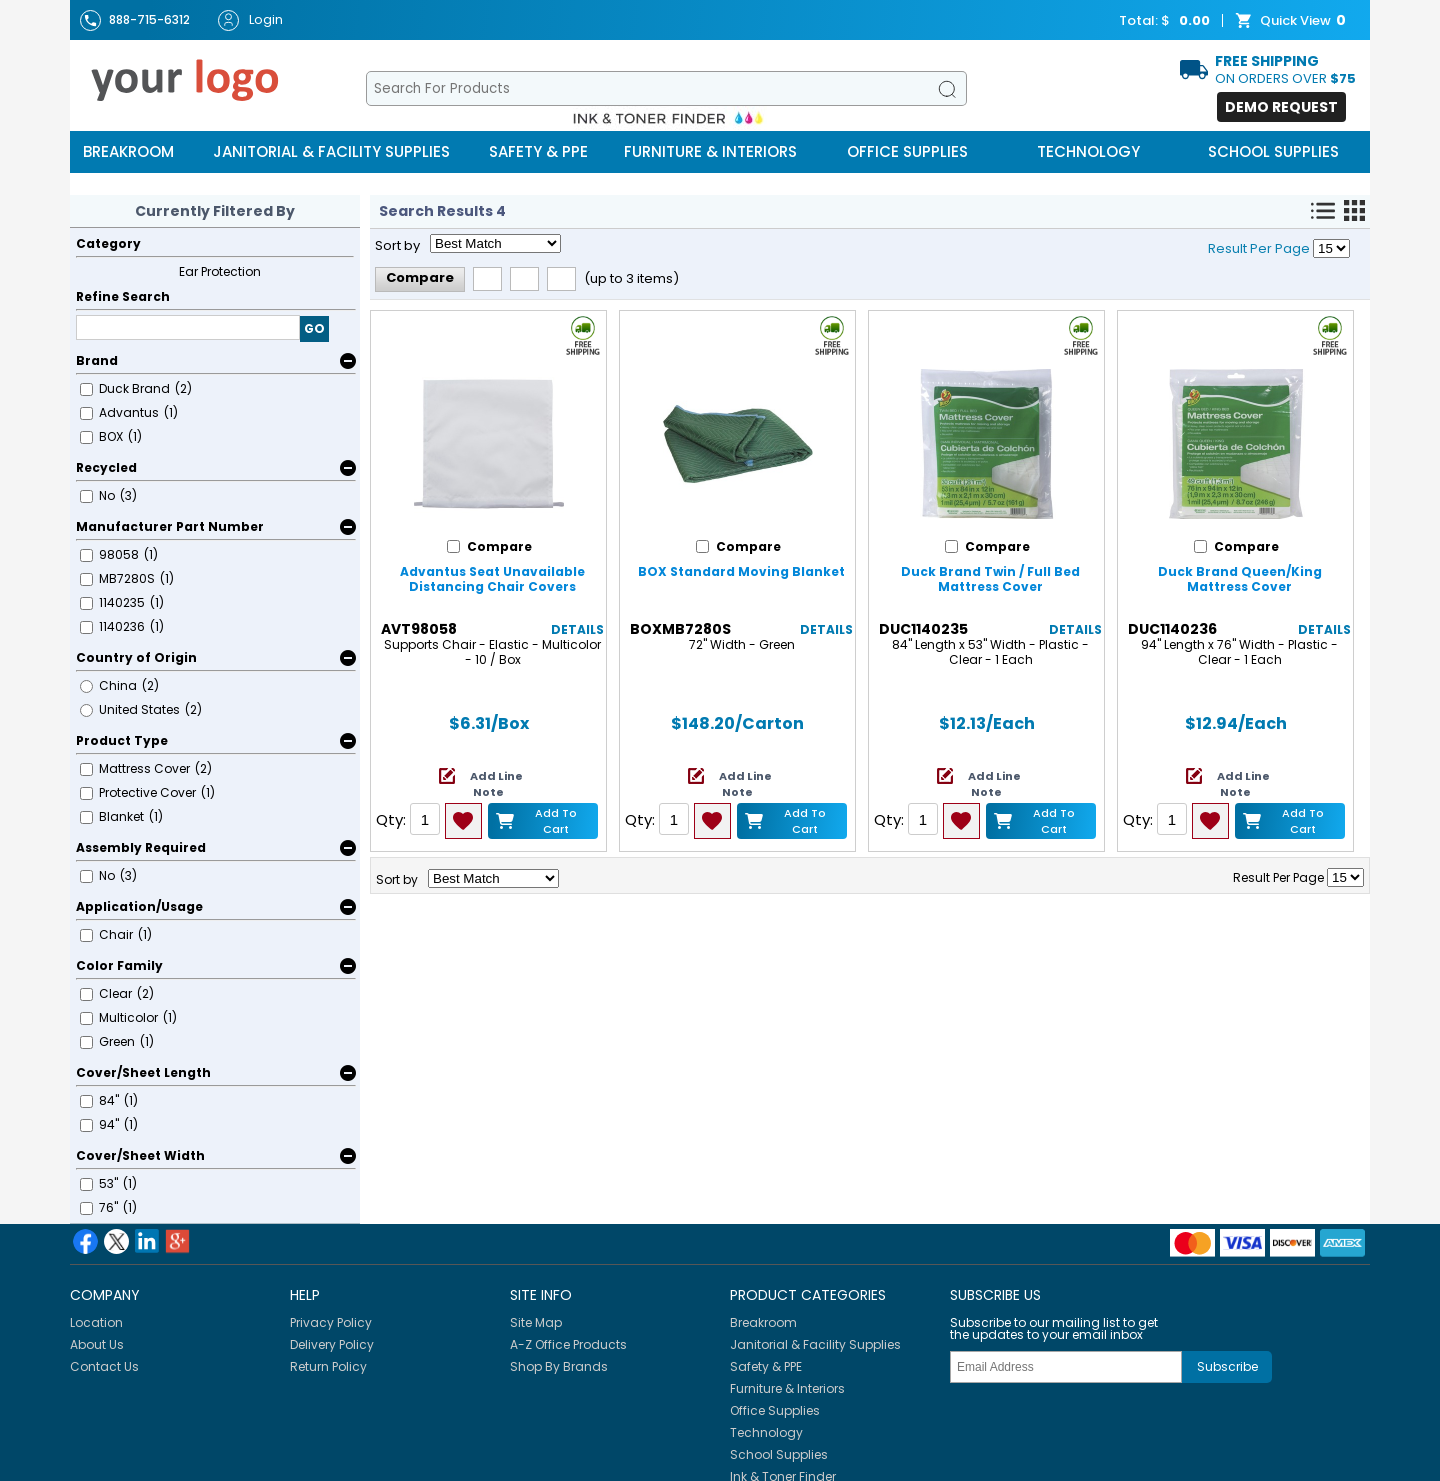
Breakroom (128, 151)
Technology (1088, 151)
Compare (420, 277)
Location (96, 1322)
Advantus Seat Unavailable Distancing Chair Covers (492, 579)
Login (250, 20)
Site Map (536, 1322)
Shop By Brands (559, 1366)
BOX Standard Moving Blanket (741, 571)
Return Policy (328, 1366)
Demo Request (1281, 107)
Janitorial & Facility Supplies (331, 151)
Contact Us (104, 1366)
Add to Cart (556, 820)
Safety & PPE (538, 151)
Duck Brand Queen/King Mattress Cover (1240, 579)
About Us (97, 1344)
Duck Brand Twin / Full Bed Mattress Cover (990, 579)
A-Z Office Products (568, 1344)
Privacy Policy (331, 1322)
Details (577, 629)
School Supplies (1273, 151)
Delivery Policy (332, 1344)
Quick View (1293, 21)
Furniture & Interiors (710, 151)
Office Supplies (907, 151)
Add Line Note (496, 784)
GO (314, 328)
